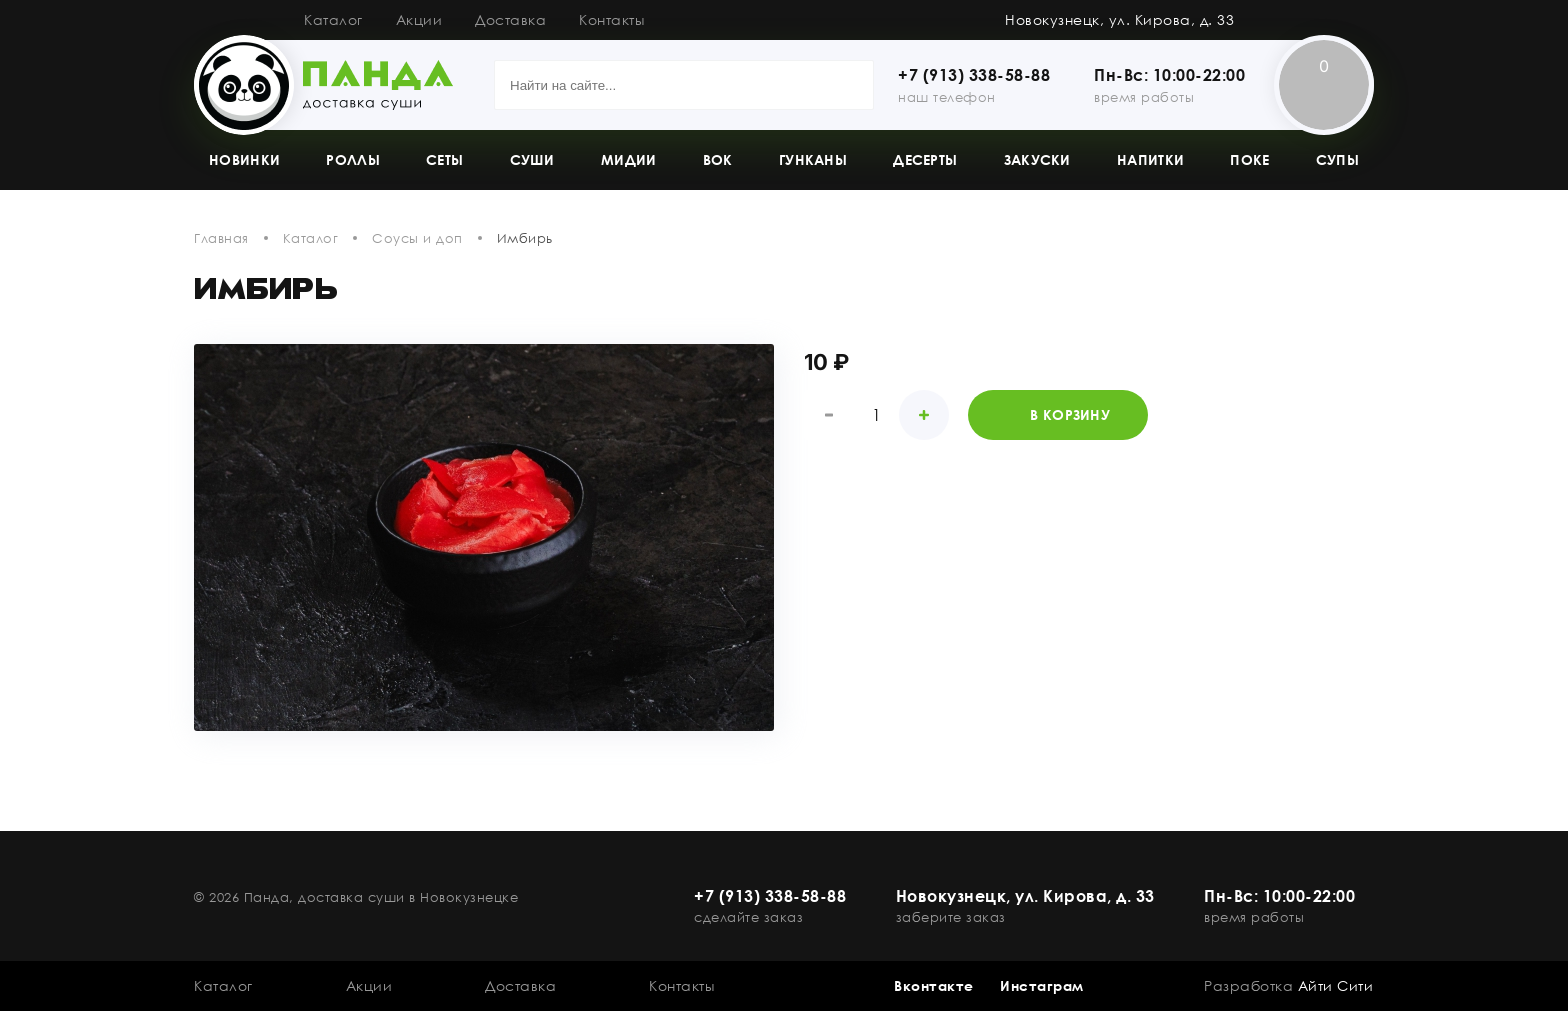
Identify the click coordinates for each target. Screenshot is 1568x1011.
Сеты (444, 159)
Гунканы (813, 159)
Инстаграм (1042, 985)
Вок (718, 159)
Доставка (510, 19)
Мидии (629, 159)
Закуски (1037, 159)
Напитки (1150, 159)
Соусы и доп (417, 238)
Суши (532, 159)
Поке (1249, 159)
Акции (419, 19)
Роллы (353, 159)
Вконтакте (934, 985)
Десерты (925, 159)
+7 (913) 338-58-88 (974, 75)
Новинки (244, 159)
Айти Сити (1336, 985)
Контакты (611, 19)
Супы (1337, 159)
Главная (221, 238)
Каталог (333, 19)
